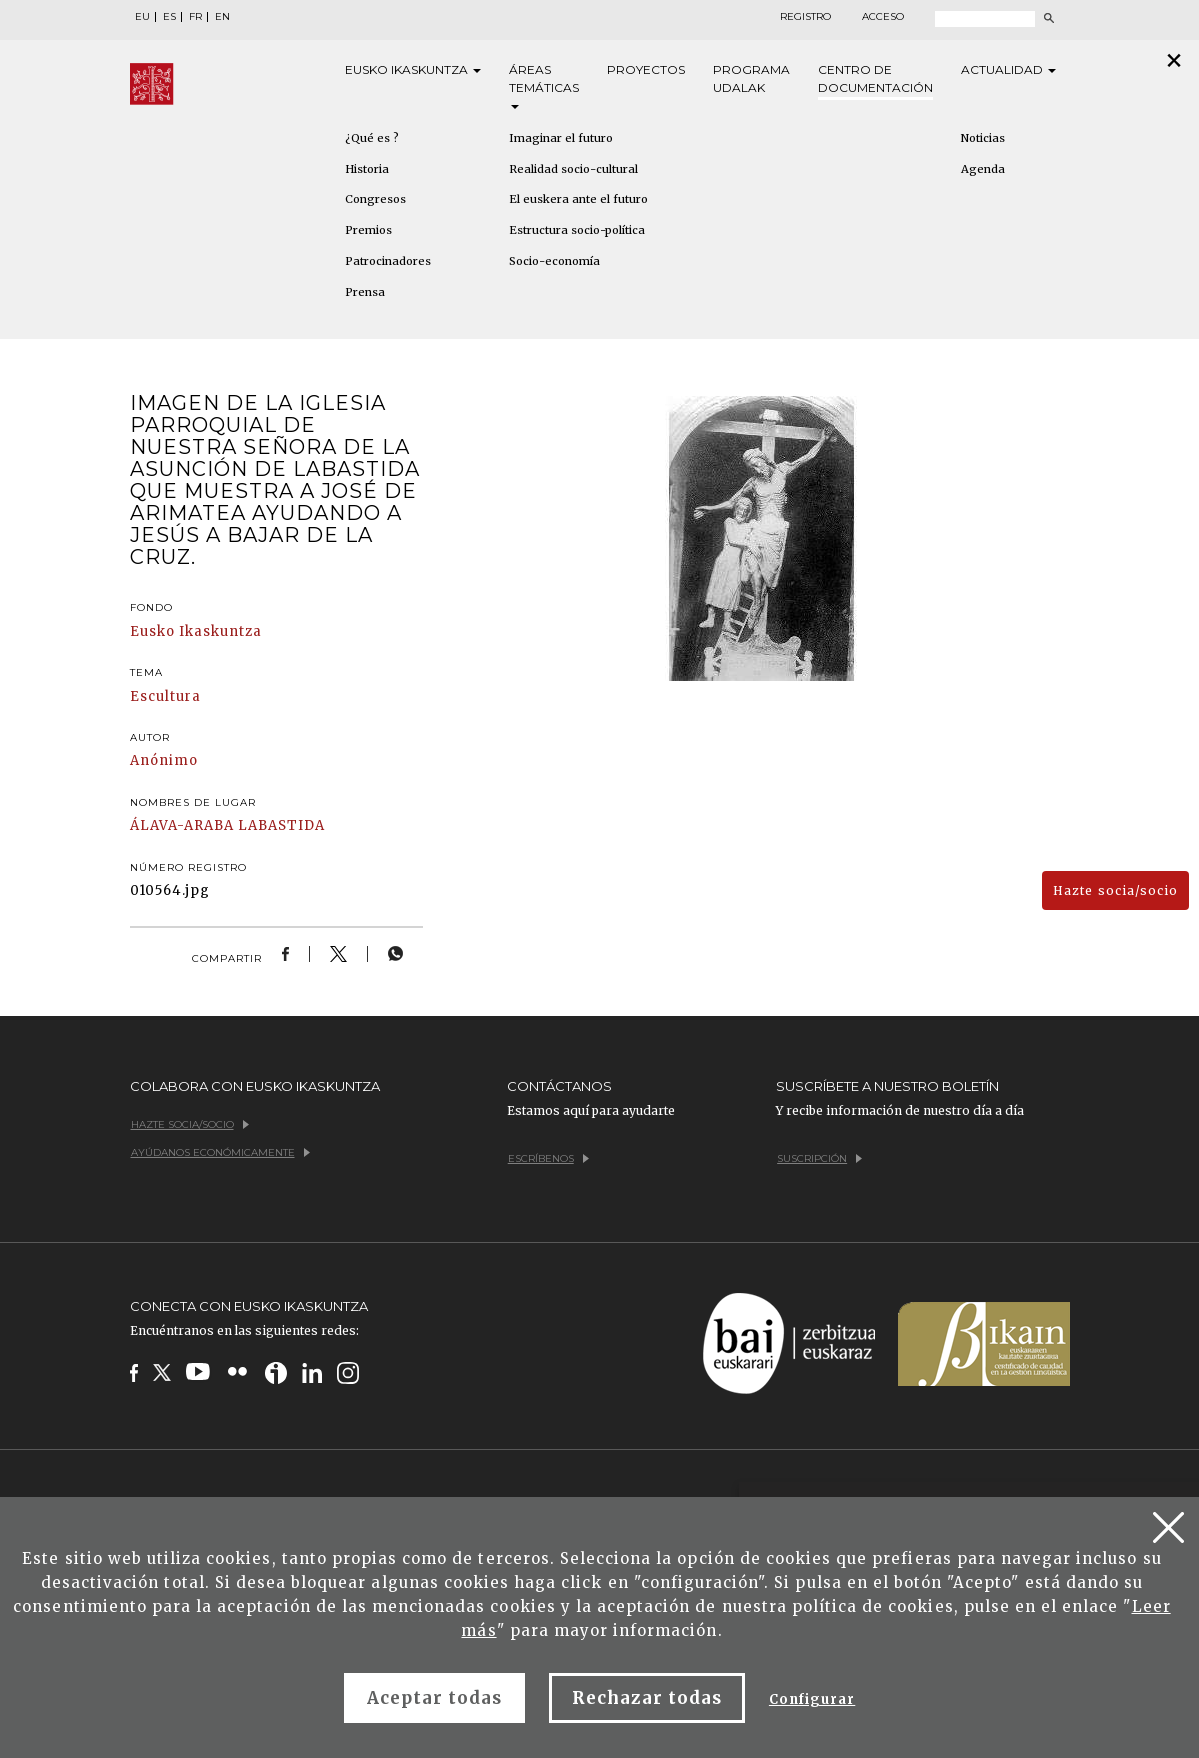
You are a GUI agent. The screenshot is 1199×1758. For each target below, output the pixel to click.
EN (222, 17)
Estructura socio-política (577, 230)
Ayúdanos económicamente (220, 1152)
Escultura (165, 696)
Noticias (983, 138)
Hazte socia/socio (1115, 890)
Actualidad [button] (1008, 69)
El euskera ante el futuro (578, 199)
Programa (751, 79)
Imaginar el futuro (561, 138)
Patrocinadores (388, 261)
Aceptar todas (435, 1698)
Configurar (812, 1699)
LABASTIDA (281, 825)
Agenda (983, 169)
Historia (367, 169)
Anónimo (164, 760)
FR (195, 17)
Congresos (375, 199)
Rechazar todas (647, 1698)
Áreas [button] (544, 85)
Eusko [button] (413, 70)
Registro (805, 17)
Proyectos (646, 69)
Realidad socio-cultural (573, 169)
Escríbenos (548, 1158)
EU (142, 17)
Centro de (875, 79)
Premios (368, 230)
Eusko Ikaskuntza (196, 631)
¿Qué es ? (372, 138)
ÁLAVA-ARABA (182, 825)
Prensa (365, 292)
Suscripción (819, 1158)
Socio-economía (554, 261)
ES (169, 17)
